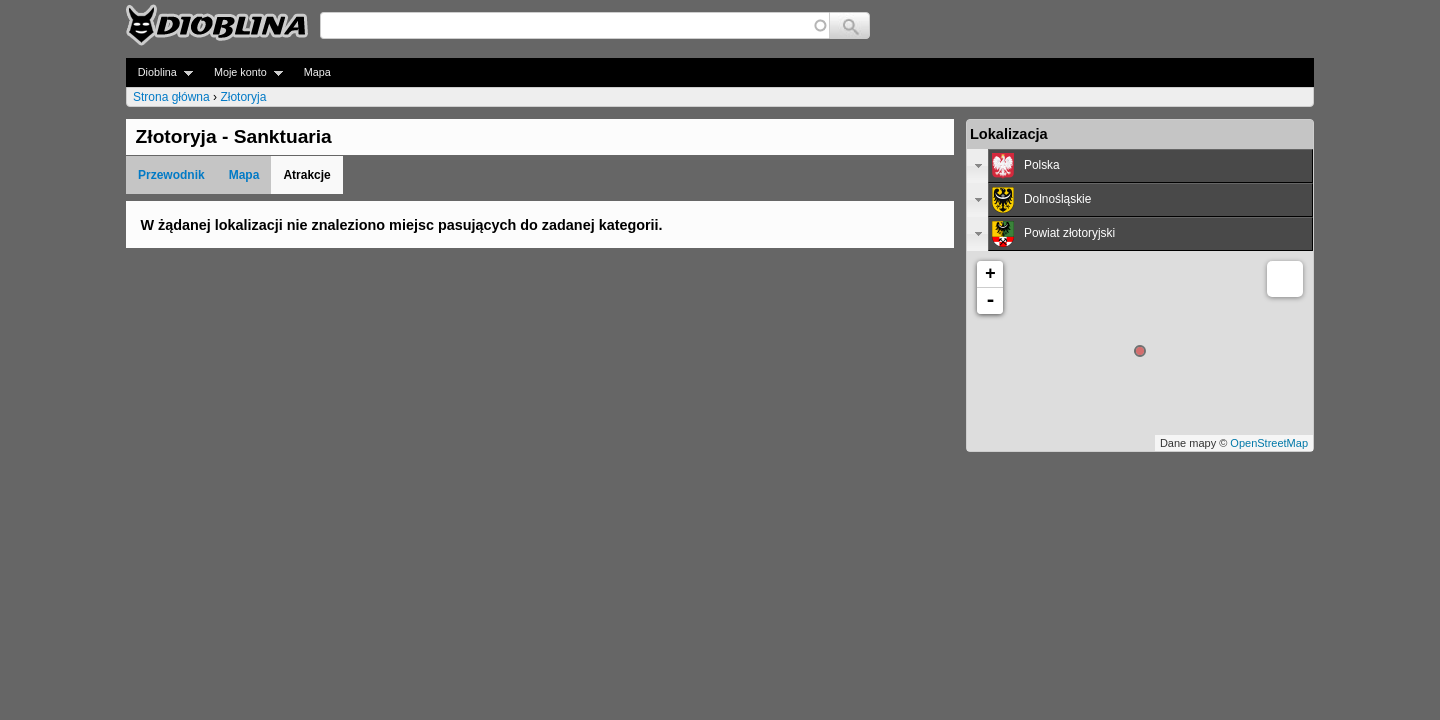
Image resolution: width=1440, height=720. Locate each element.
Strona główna (171, 97)
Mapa (317, 72)
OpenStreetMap (1269, 443)
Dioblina (159, 72)
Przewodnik (171, 175)
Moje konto (242, 72)
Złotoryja (243, 97)
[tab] (1140, 166)
